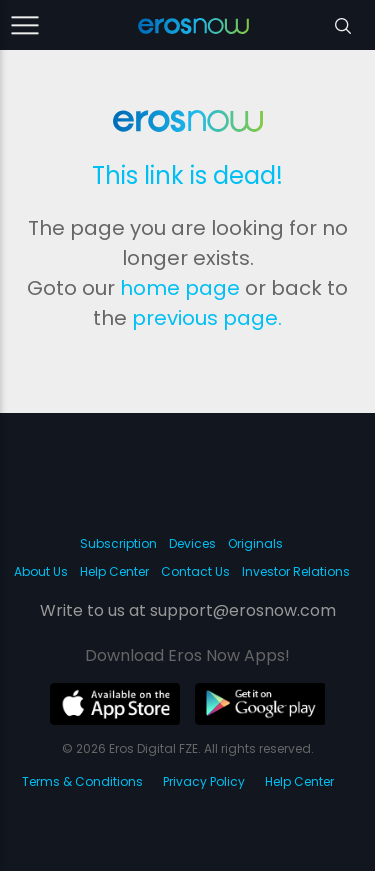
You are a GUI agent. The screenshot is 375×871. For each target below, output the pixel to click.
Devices (192, 543)
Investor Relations (296, 571)
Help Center (114, 571)
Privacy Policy (204, 781)
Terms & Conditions (82, 781)
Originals (255, 543)
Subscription (118, 543)
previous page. (207, 318)
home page (180, 288)
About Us (41, 571)
